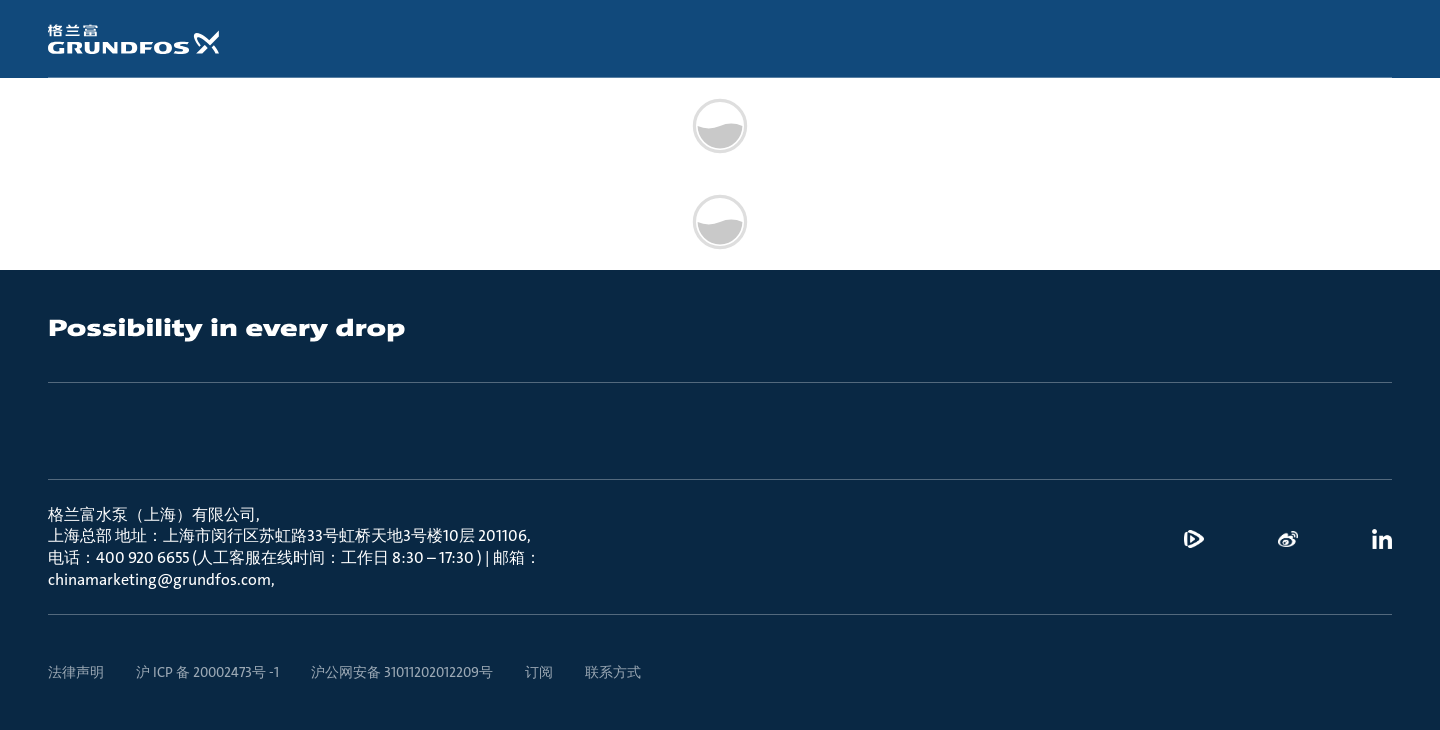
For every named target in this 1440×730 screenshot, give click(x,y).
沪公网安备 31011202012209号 (402, 672)
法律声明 (76, 672)
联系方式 (613, 672)
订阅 (539, 672)
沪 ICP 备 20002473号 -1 (207, 672)
